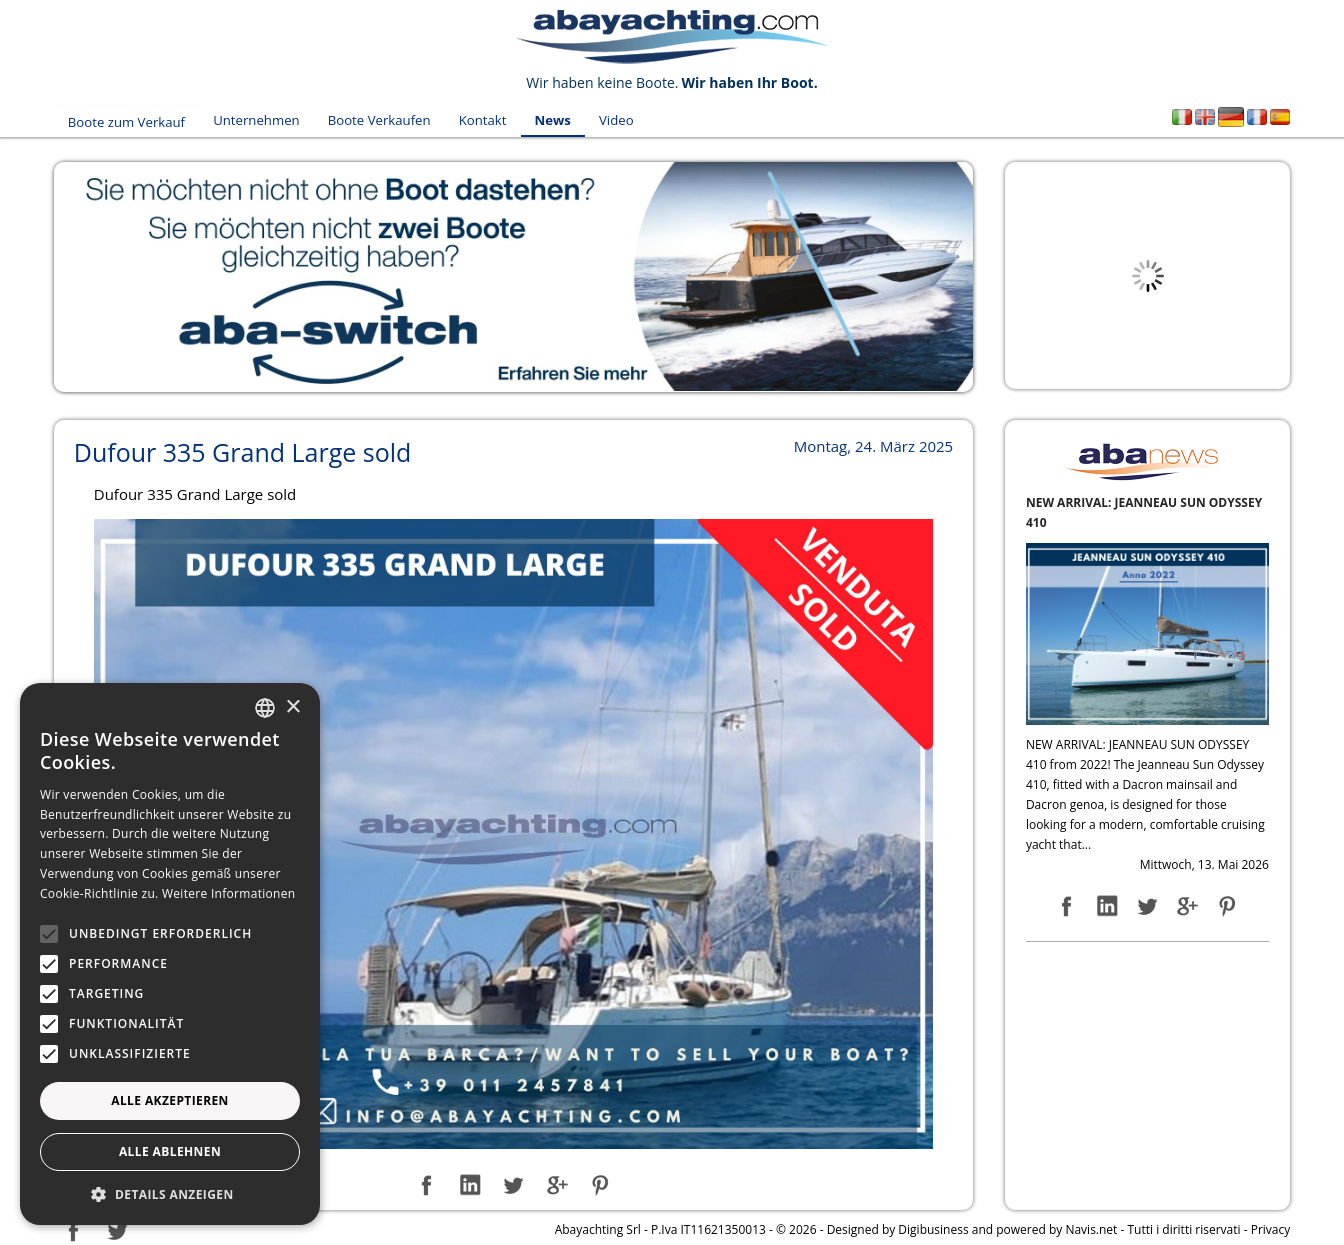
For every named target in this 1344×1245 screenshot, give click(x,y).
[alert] (170, 954)
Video (597, 117)
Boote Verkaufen (374, 117)
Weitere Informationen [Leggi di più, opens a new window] (229, 893)
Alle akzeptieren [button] (170, 1100)
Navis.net (1091, 1223)
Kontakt (474, 117)
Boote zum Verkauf (126, 117)
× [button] (292, 707)
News (539, 117)
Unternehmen (254, 117)
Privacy (1271, 1223)
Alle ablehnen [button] (170, 1151)
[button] (170, 1194)
